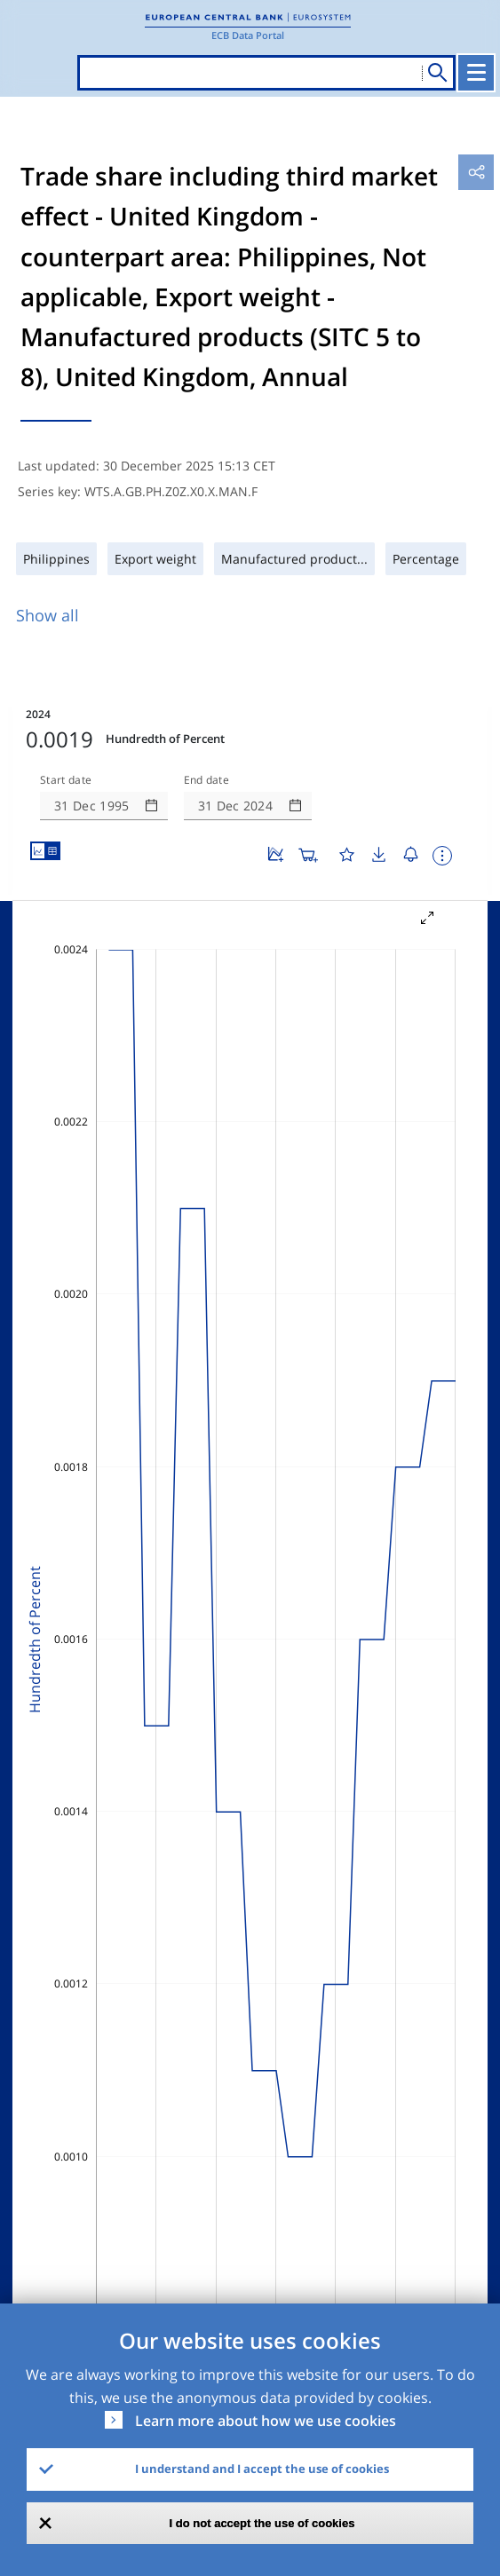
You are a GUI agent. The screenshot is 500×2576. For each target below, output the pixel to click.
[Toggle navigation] (476, 73)
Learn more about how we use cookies (265, 2420)
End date (207, 780)
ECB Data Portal (247, 35)
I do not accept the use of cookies (262, 2523)
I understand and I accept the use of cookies (262, 2469)
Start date (65, 780)
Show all (47, 615)
